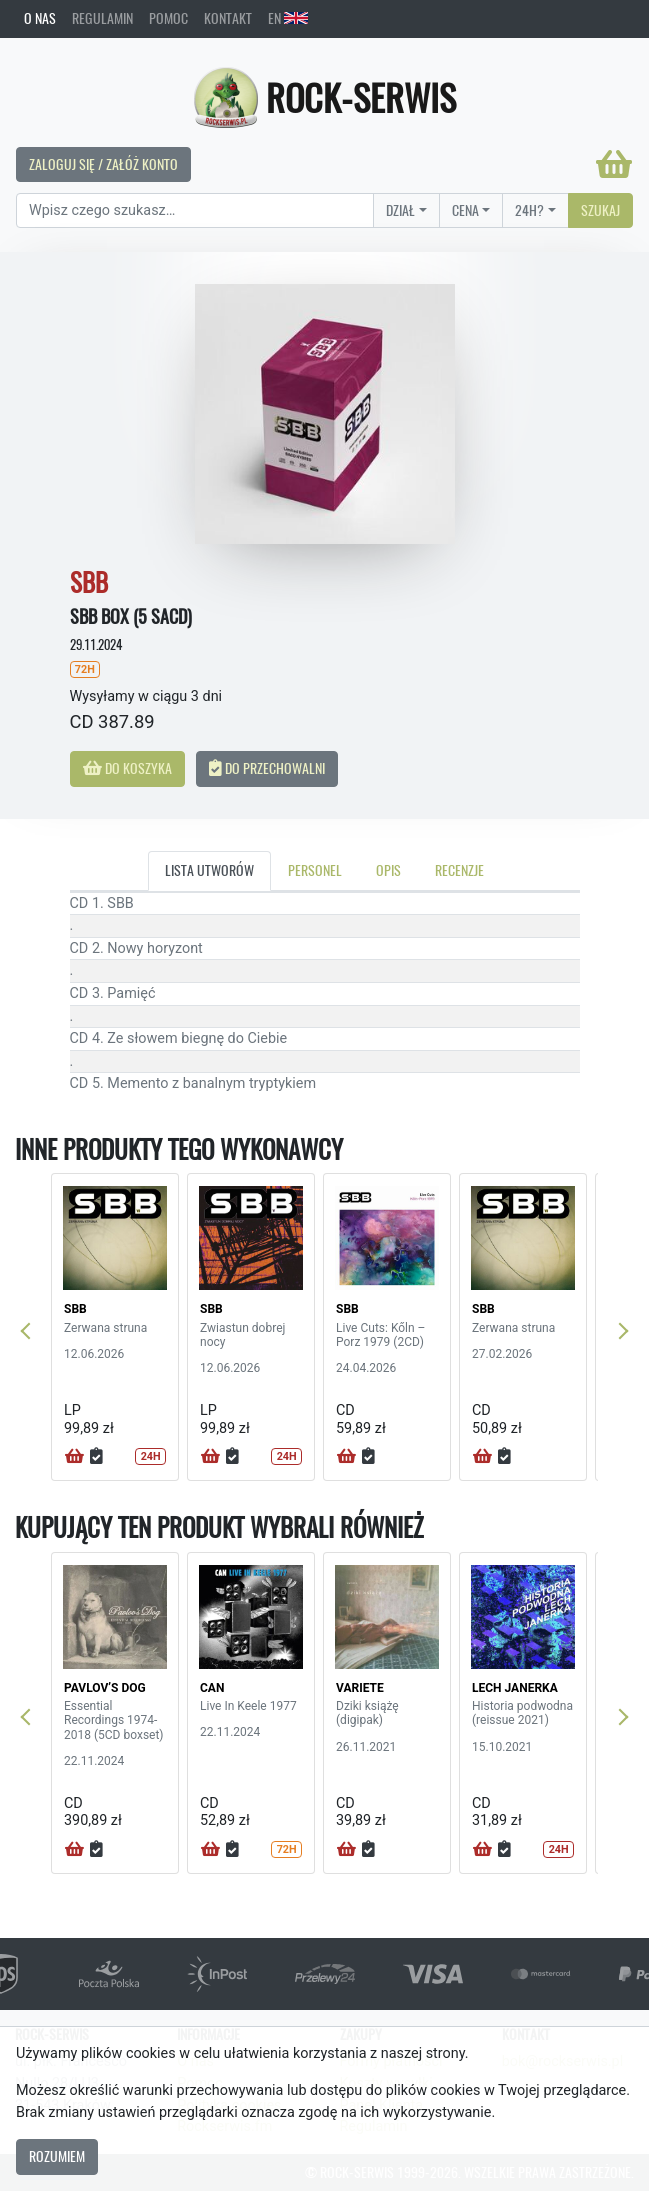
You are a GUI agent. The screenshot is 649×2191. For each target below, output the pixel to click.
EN (288, 18)
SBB (75, 1309)
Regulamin (102, 18)
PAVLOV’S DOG (105, 1688)
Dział (400, 210)
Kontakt (228, 18)
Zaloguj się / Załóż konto (103, 164)
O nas (40, 18)
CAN (212, 1688)
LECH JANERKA (515, 1688)
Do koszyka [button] (127, 768)
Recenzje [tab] (459, 870)
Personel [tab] (315, 870)
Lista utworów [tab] (209, 870)
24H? (529, 210)
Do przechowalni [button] (267, 768)
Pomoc (168, 18)
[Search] (195, 211)
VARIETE (360, 1688)
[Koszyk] (614, 164)
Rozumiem (57, 2156)
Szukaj (600, 210)
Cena (465, 210)
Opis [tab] (388, 870)
